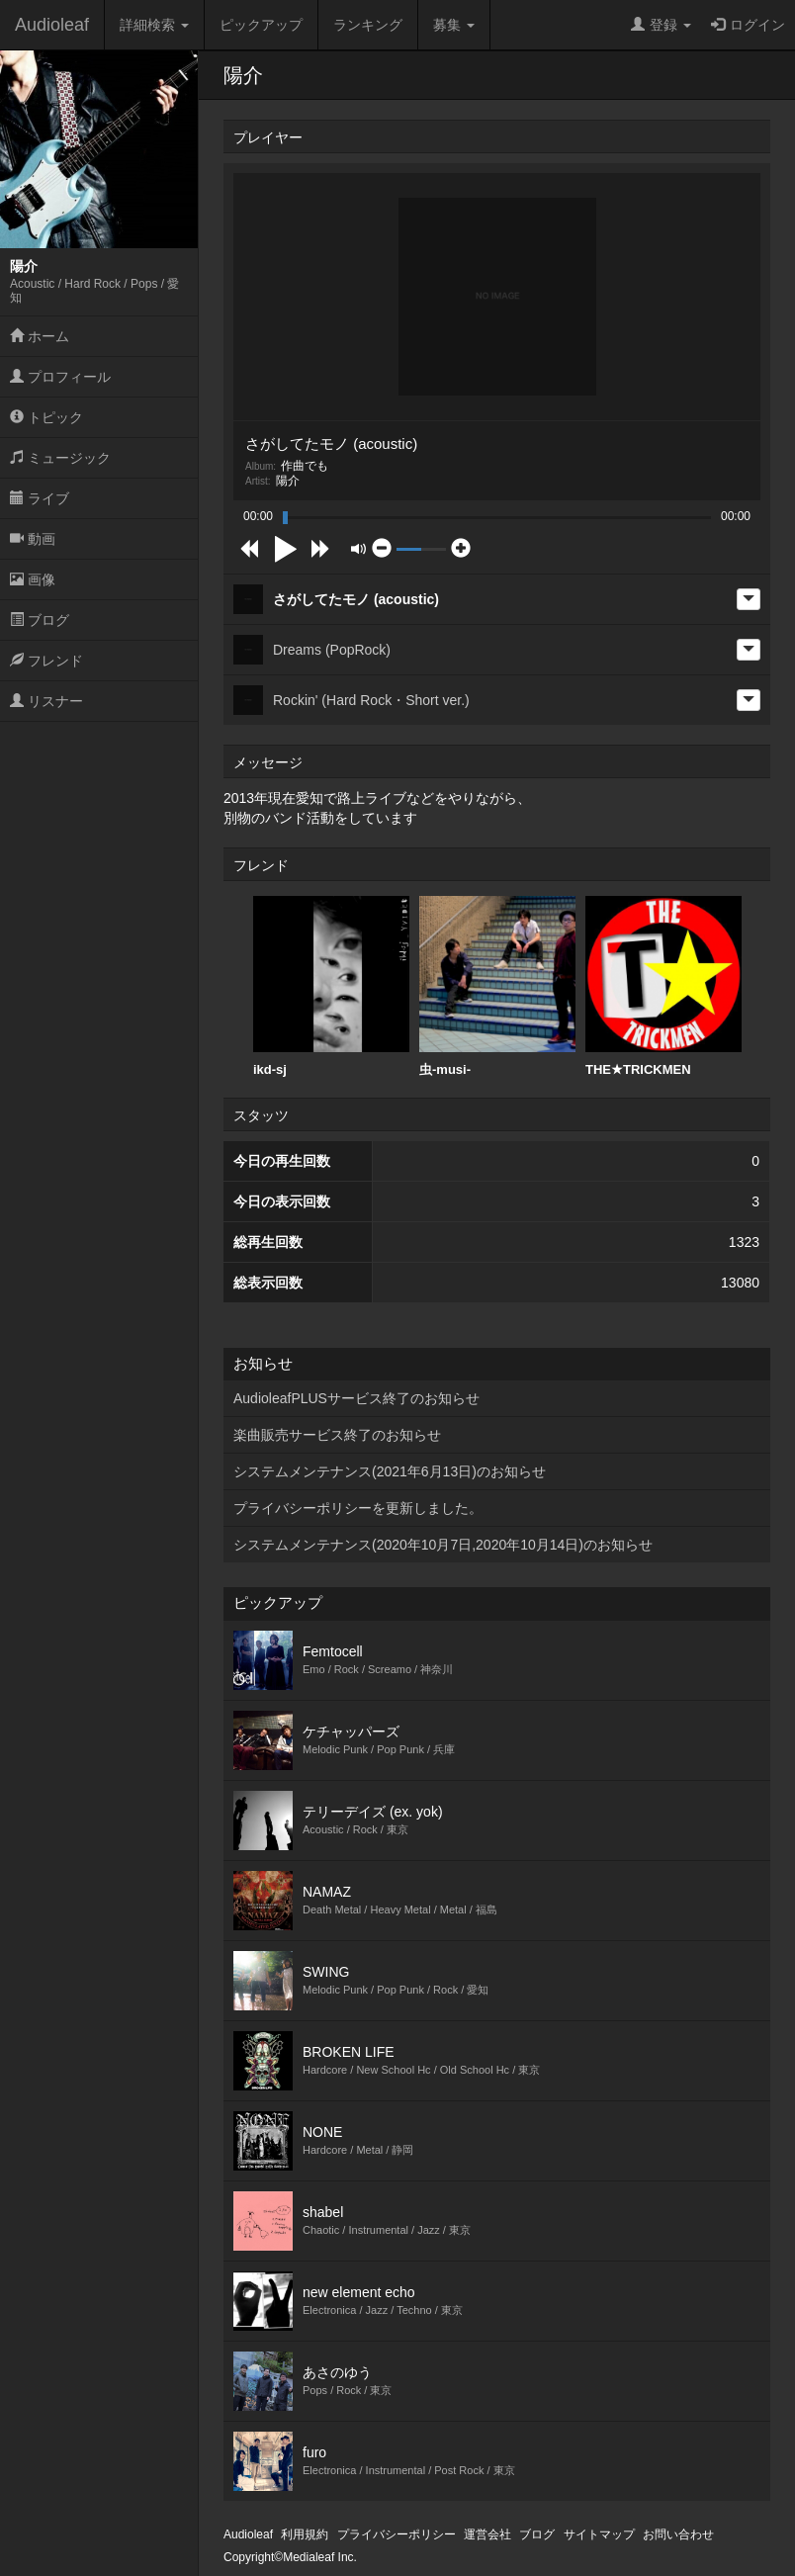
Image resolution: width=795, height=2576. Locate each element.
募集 (454, 25)
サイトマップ (599, 2534)
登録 (661, 25)
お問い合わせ (678, 2534)
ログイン (748, 25)
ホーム (39, 336)
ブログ (39, 620)
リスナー (46, 701)
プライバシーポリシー (396, 2534)
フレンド (46, 660)
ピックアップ (261, 25)
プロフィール (60, 377)
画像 (32, 579)
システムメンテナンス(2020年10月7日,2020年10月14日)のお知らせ (443, 1545)
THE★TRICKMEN (663, 986)
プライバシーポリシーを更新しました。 (358, 1508)
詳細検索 (154, 25)
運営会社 (487, 2534)
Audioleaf (52, 25)
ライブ (39, 498)
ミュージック (60, 458)
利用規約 (304, 2534)
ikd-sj (331, 986)
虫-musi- (497, 986)
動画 (32, 539)
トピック (46, 417)
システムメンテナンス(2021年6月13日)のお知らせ (389, 1471)
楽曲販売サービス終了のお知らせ (337, 1435)
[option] (331, 987)
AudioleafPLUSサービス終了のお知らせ (356, 1398)
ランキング (367, 25)
